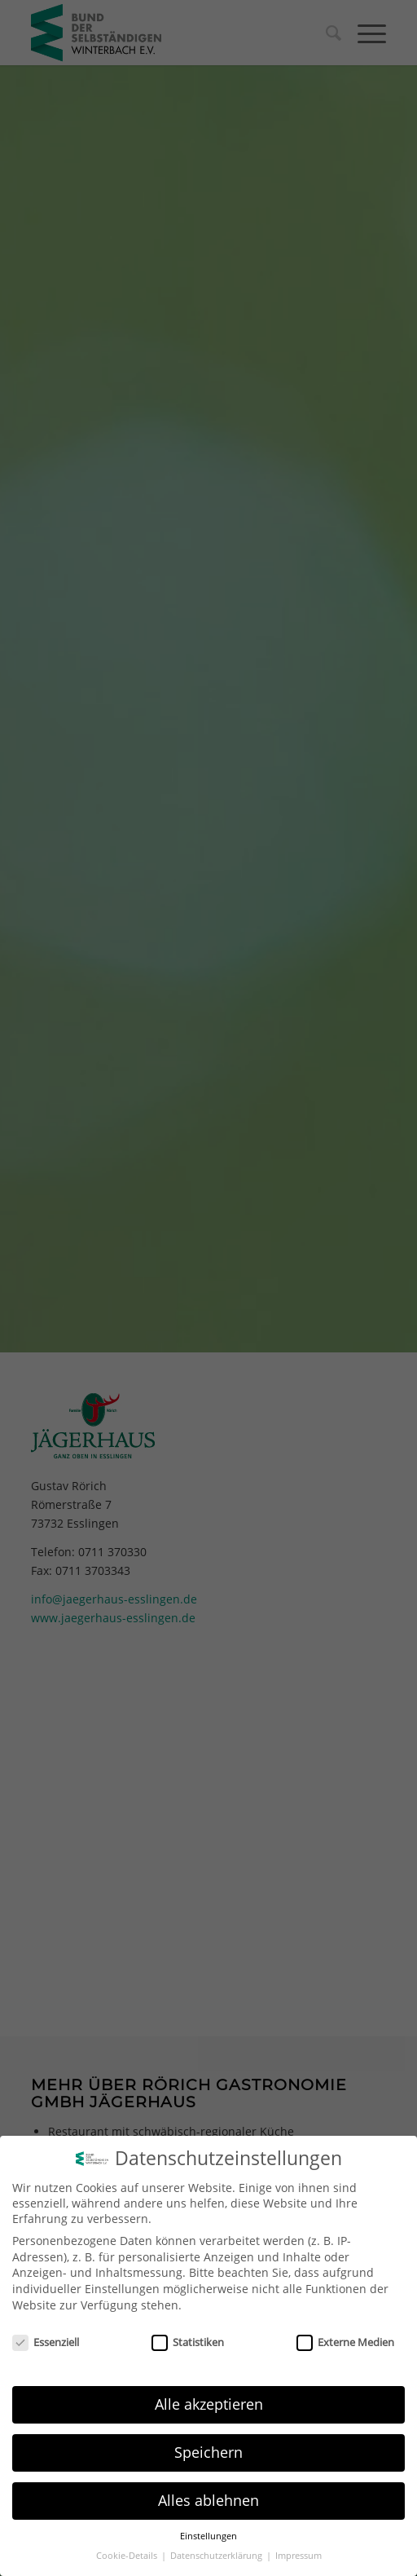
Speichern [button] (208, 2452)
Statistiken (187, 2342)
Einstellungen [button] (208, 2536)
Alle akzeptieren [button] (209, 2404)
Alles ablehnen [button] (208, 2500)
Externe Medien (345, 2342)
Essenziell (45, 2342)
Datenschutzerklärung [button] (217, 2555)
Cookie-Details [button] (128, 2555)
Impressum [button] (298, 2555)
